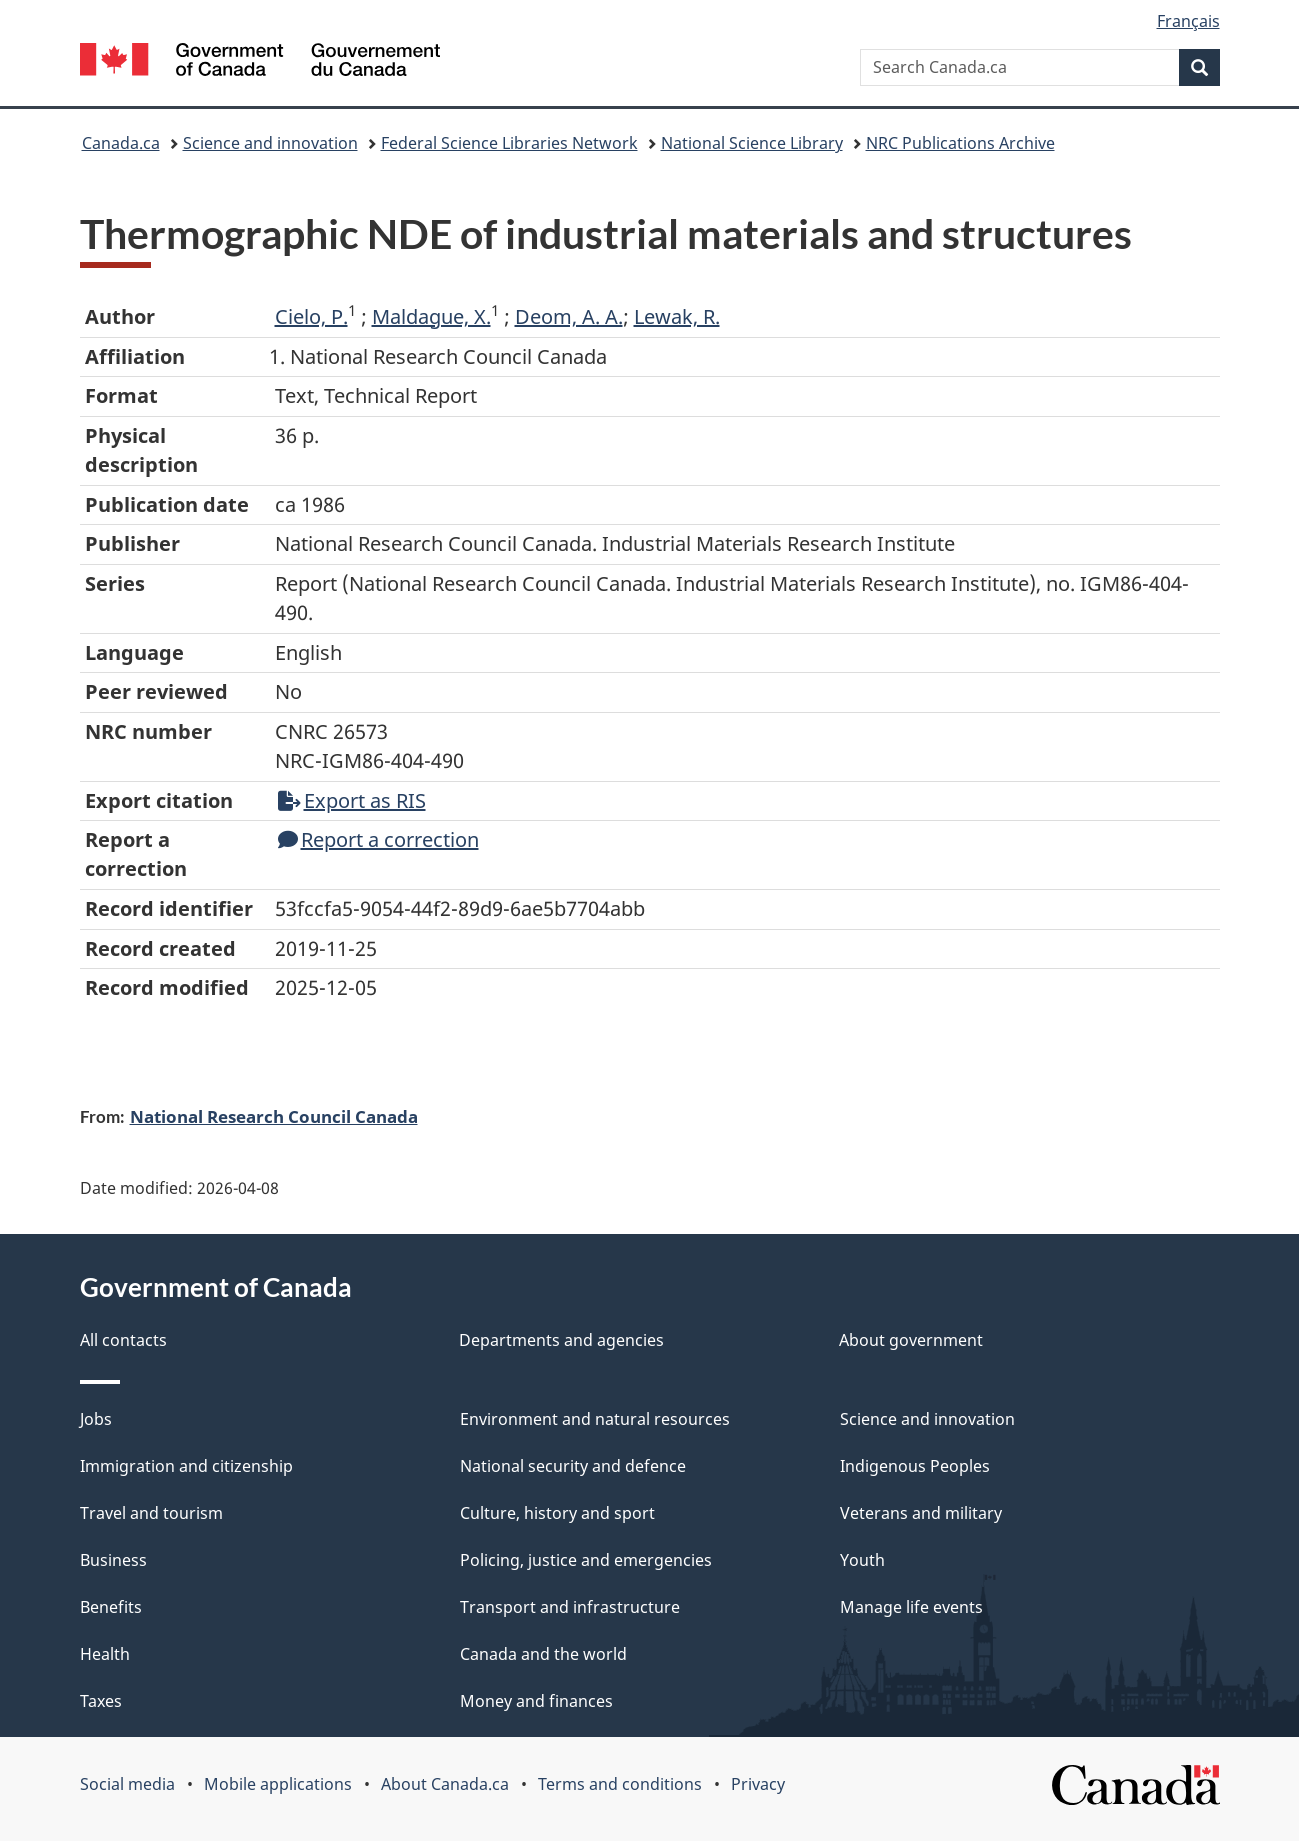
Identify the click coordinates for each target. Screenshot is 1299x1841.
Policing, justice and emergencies (586, 1560)
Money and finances (536, 1701)
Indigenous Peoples (915, 1466)
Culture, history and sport (557, 1513)
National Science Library (752, 143)
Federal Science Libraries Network (509, 143)
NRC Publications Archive (960, 143)
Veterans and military (921, 1513)
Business (113, 1560)
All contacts (123, 1340)
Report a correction (378, 839)
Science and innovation (270, 143)
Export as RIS (352, 800)
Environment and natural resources (595, 1419)
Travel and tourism (151, 1513)
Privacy (758, 1784)
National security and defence (573, 1466)
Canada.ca (121, 143)
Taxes (101, 1701)
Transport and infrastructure (570, 1607)
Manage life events (911, 1607)
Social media (127, 1784)
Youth (862, 1560)
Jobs (96, 1419)
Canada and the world (543, 1654)
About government (911, 1340)
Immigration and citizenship (186, 1466)
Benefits (111, 1607)
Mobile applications (278, 1784)
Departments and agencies (561, 1340)
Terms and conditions (620, 1784)
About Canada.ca (445, 1784)
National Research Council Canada (274, 1116)
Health (105, 1654)
